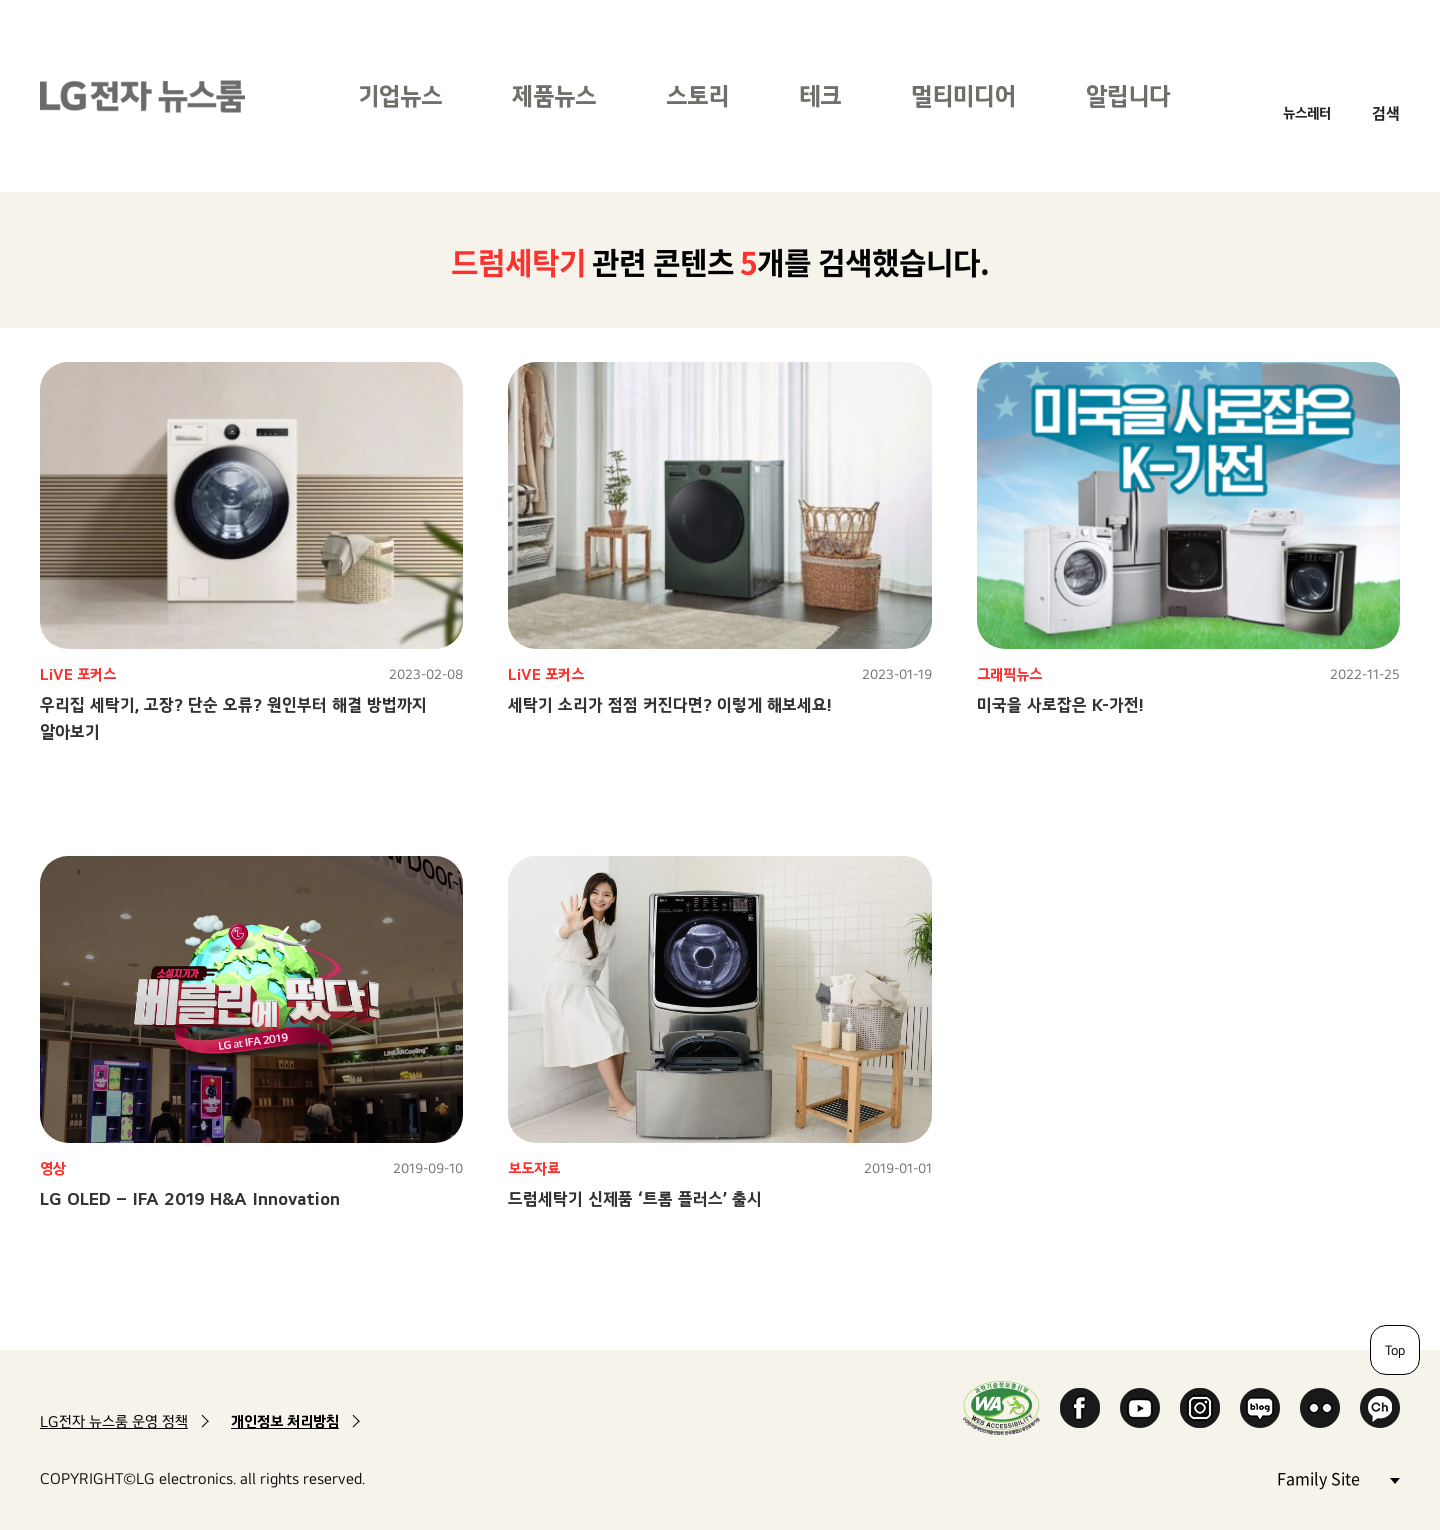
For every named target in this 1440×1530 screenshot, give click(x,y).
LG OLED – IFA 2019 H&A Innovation (190, 1198)
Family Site (1338, 1477)
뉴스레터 (1307, 112)
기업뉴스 (400, 95)
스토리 (697, 95)
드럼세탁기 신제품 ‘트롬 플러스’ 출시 (635, 1198)
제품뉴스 (554, 95)
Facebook (1080, 1408)
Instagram (1200, 1408)
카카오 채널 (1380, 1408)
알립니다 (1128, 95)
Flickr (1320, 1408)
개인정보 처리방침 (285, 1421)
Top (1395, 1350)
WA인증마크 (1001, 1407)
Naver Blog (1260, 1408)
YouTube (1140, 1408)
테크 (820, 95)
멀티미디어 (963, 95)
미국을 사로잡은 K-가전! (1060, 704)
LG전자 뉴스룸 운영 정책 (114, 1421)
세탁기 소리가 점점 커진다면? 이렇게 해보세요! (670, 704)
